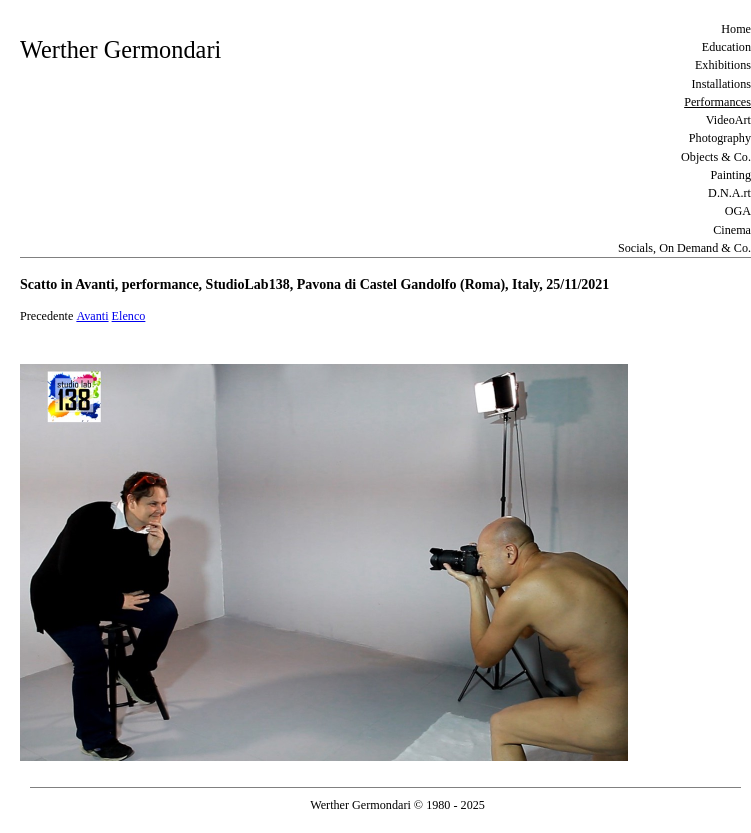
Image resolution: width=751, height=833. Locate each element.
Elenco (129, 316)
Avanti (92, 316)
